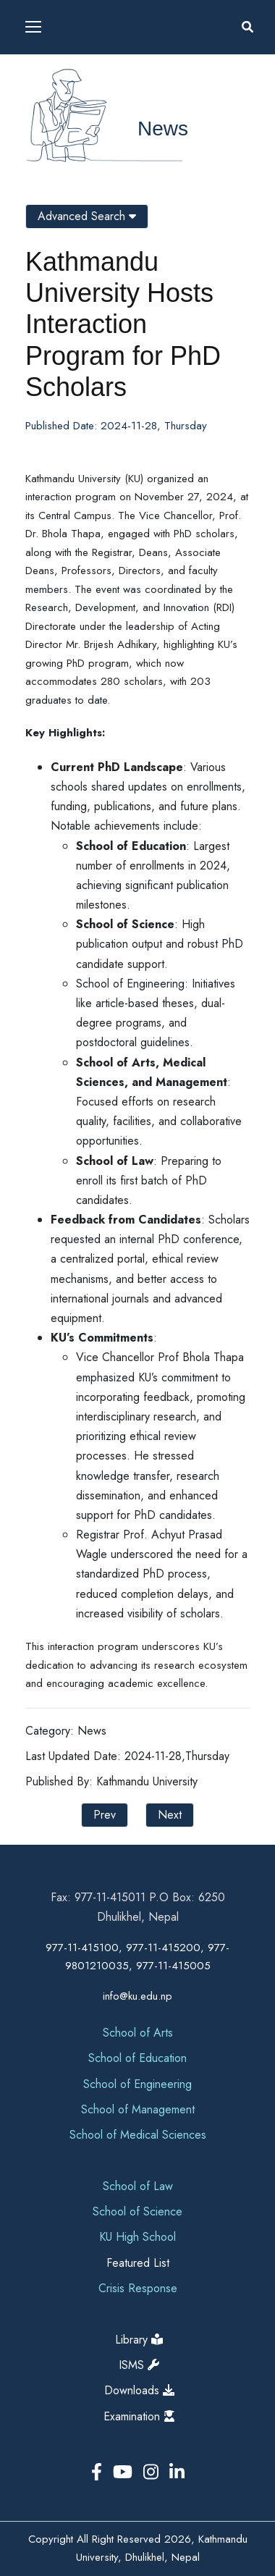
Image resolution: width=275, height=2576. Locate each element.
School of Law (138, 2186)
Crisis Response (137, 2288)
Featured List (137, 2263)
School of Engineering (137, 2084)
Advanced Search (87, 216)
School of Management (138, 2109)
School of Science (137, 2211)
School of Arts (138, 2032)
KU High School (137, 2236)
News (163, 128)
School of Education (137, 2058)
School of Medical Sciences (137, 2134)
